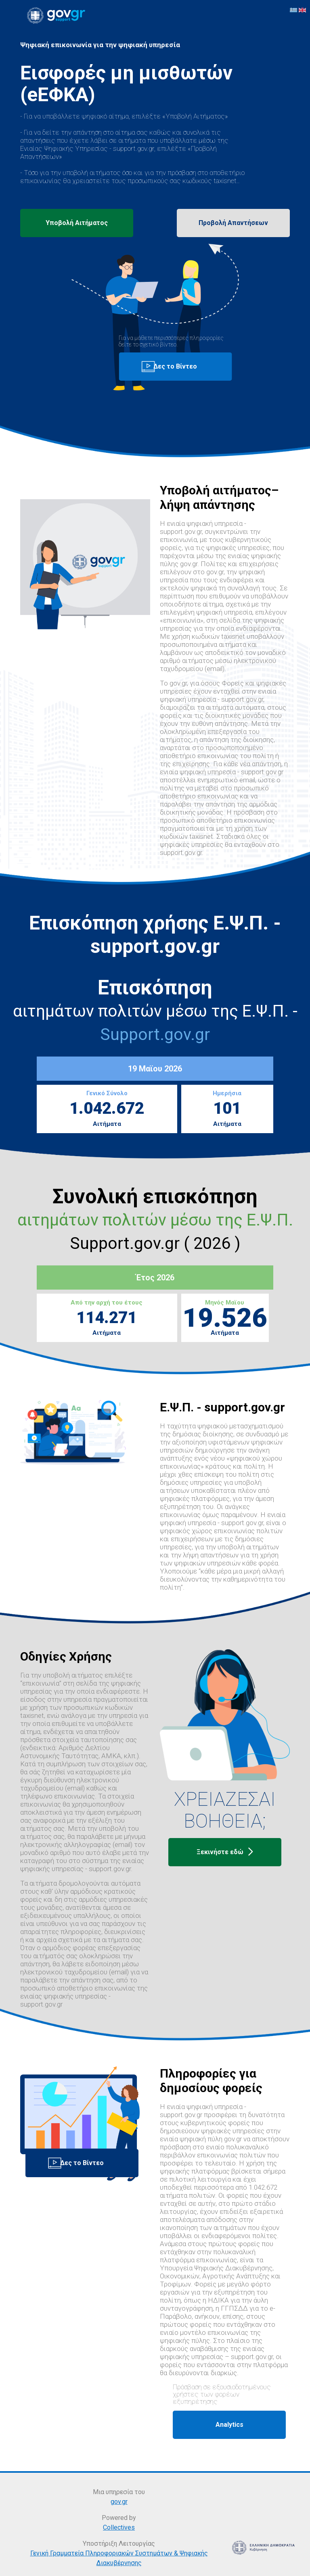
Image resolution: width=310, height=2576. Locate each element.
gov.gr (119, 2501)
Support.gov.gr (155, 1034)
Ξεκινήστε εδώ (225, 1852)
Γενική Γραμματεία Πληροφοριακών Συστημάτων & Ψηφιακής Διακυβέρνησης (119, 2558)
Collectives (119, 2527)
